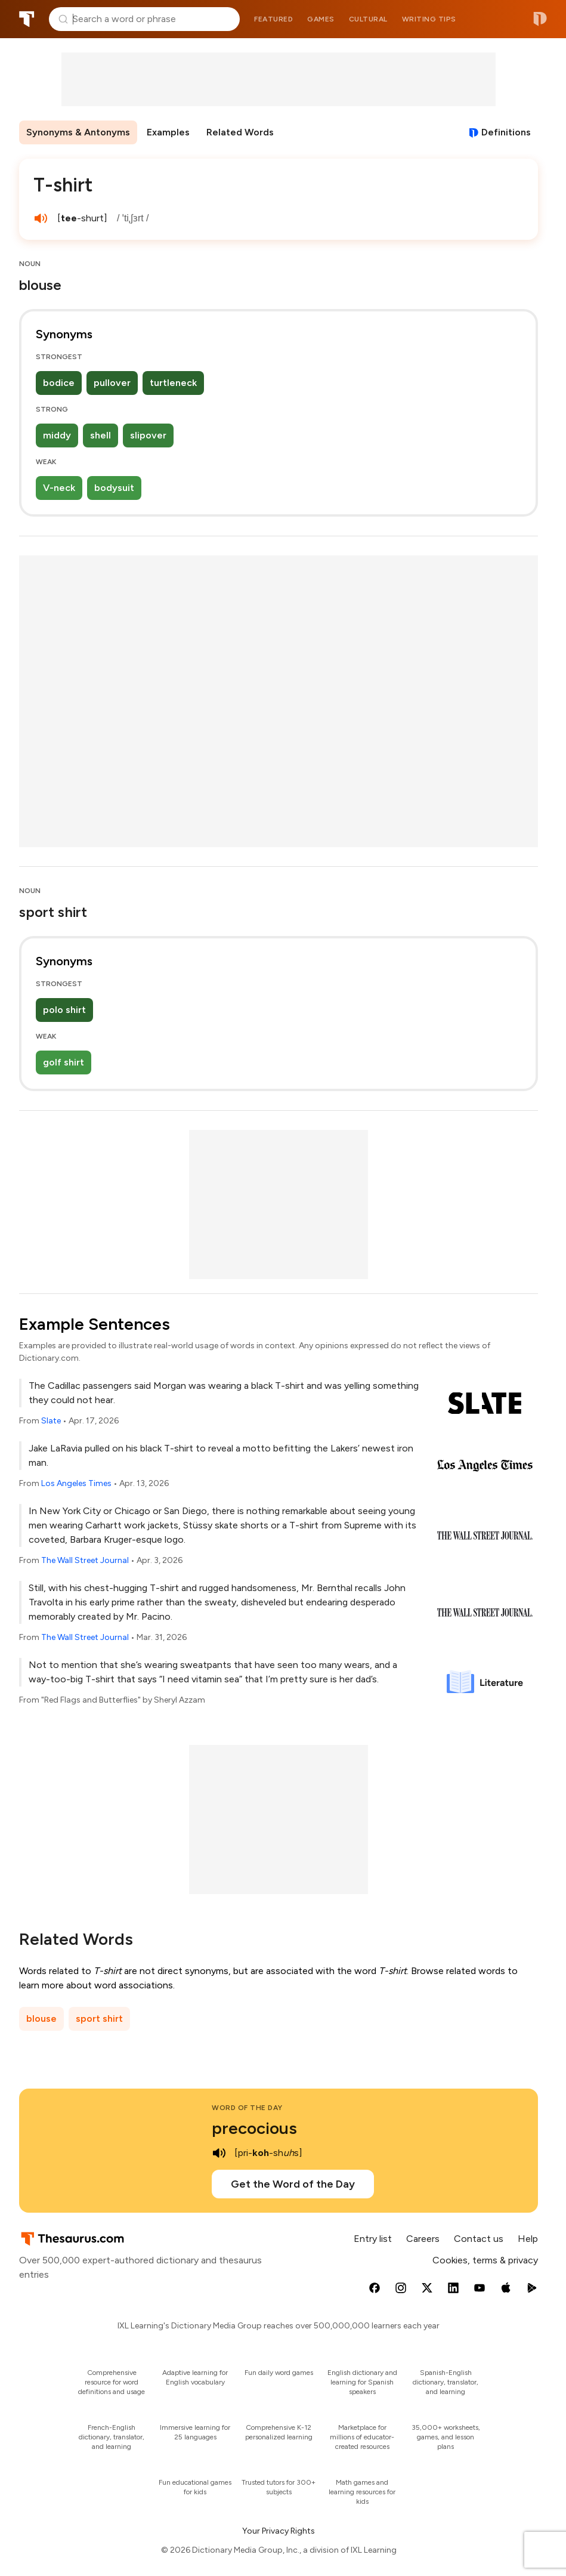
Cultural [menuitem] (368, 19)
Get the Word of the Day (293, 2184)
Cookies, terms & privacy (485, 2260)
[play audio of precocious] (219, 2153)
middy (57, 435)
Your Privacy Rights (278, 2531)
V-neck (59, 487)
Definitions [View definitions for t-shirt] (506, 132)
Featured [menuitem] (273, 19)
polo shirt (64, 1009)
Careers (423, 2238)
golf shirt (63, 1062)
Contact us (478, 2238)
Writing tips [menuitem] (429, 19)
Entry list (373, 2238)
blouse (41, 2018)
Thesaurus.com (27, 19)
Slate (51, 1421)
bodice (59, 382)
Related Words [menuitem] (240, 132)
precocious (254, 2128)
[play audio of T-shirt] (40, 218)
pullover (112, 382)
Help (528, 2238)
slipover (148, 435)
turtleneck (173, 382)
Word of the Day (247, 2108)
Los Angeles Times (76, 1483)
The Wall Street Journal (85, 1560)
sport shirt (99, 2018)
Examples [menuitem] (168, 132)
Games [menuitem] (321, 19)
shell (100, 435)
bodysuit (114, 487)
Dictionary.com (540, 19)
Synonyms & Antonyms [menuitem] (78, 132)
